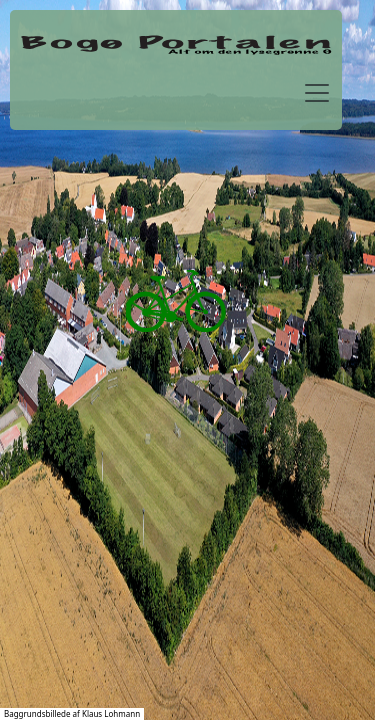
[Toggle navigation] (317, 93)
